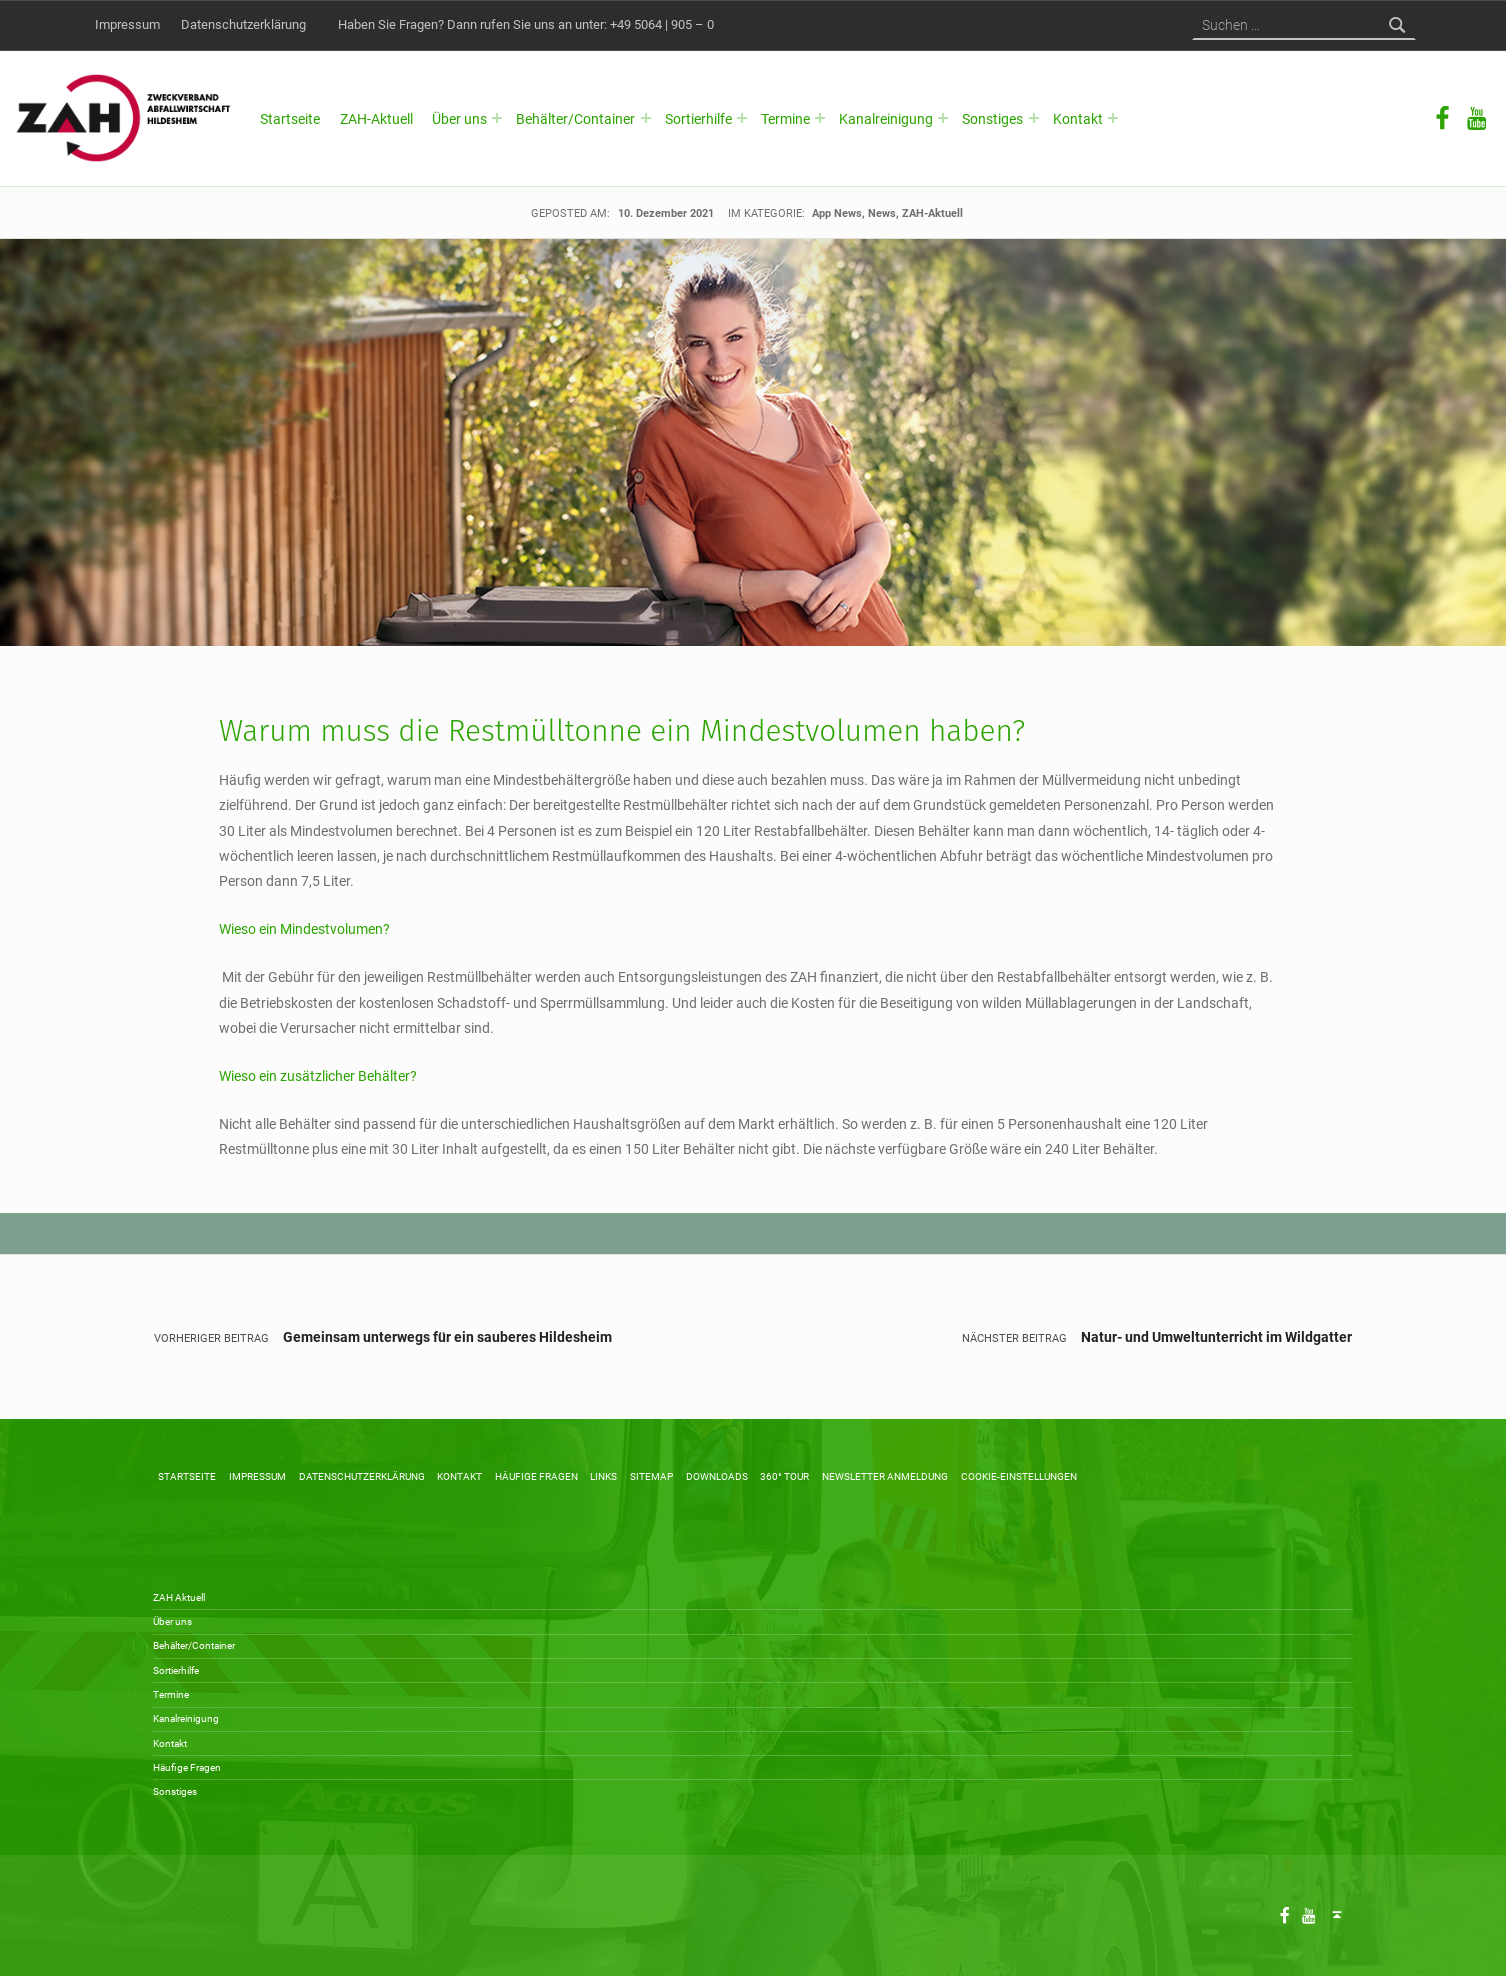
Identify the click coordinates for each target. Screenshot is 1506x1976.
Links (603, 1476)
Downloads (717, 1476)
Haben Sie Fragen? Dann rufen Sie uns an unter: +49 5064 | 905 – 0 (526, 24)
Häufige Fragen (536, 1476)
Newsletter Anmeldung (885, 1476)
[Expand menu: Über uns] (497, 118)
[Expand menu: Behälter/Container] (646, 118)
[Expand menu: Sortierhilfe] (742, 118)
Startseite (290, 119)
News (882, 213)
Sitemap (651, 1476)
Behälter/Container (575, 119)
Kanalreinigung (886, 119)
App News (837, 213)
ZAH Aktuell (179, 1597)
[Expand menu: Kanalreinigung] (943, 118)
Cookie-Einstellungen (1019, 1476)
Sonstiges (992, 119)
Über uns (459, 119)
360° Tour (784, 1476)
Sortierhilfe (698, 119)
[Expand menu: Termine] (820, 118)
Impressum (127, 24)
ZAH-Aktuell (376, 119)
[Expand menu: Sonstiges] (1034, 118)
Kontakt (1078, 119)
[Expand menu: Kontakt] (1113, 118)
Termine (785, 119)
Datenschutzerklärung (243, 24)
